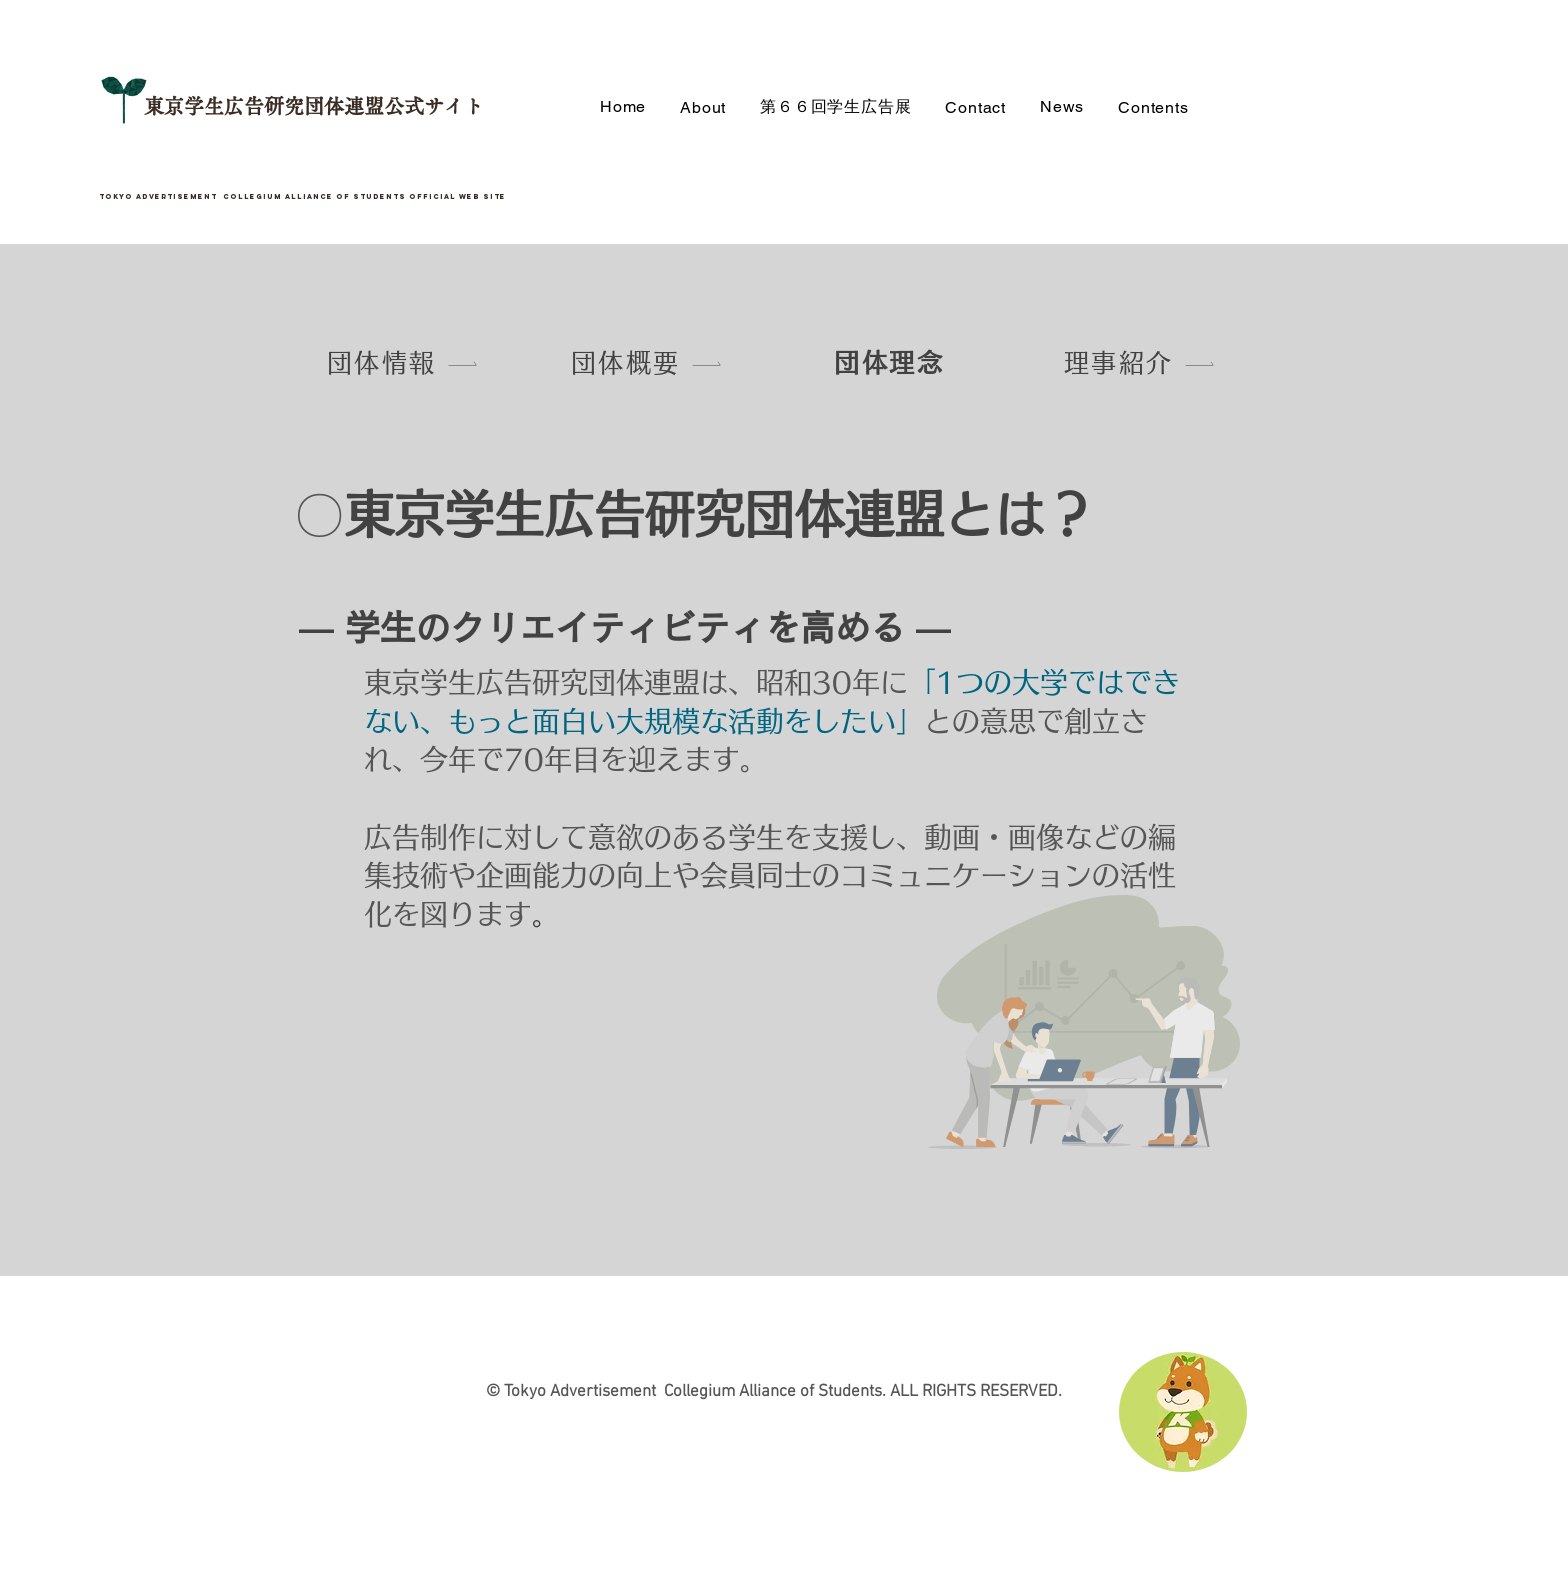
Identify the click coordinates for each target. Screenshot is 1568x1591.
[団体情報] (403, 363)
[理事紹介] (1140, 363)
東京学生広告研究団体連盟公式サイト (314, 106)
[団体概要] (647, 363)
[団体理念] (891, 363)
